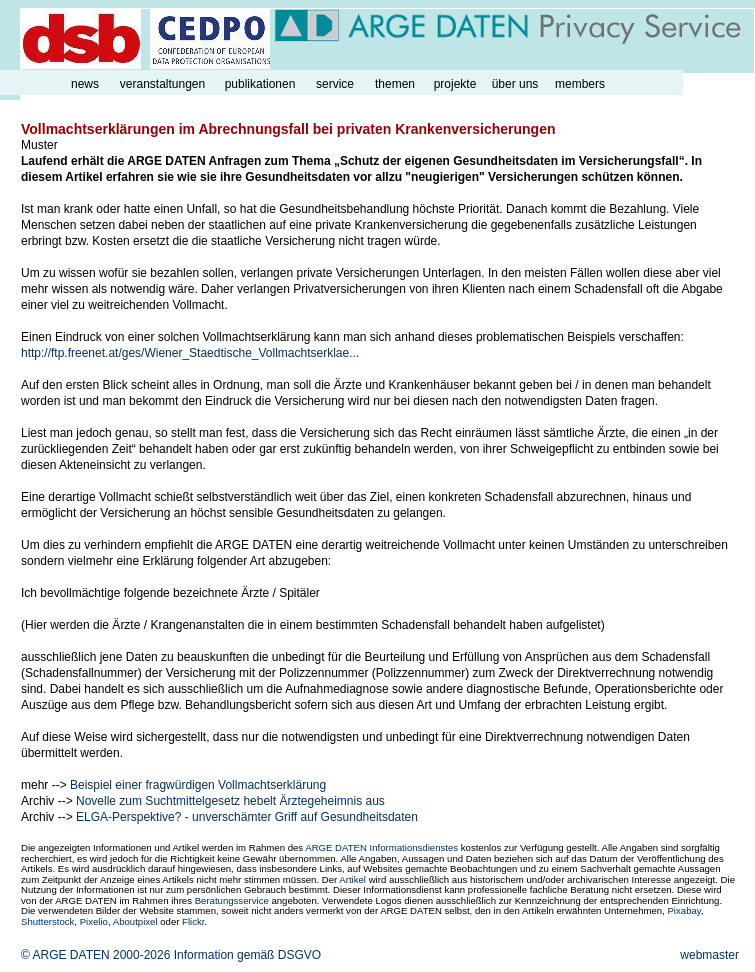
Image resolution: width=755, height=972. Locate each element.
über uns (515, 84)
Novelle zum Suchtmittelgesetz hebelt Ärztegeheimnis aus (230, 801)
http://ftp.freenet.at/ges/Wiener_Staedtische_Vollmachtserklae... (190, 353)
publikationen (260, 84)
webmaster (709, 955)
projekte (455, 84)
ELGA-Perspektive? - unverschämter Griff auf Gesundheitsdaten (247, 817)
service (335, 84)
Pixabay (683, 910)
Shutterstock (47, 921)
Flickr (193, 921)
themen (395, 84)
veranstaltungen (162, 84)
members (580, 84)
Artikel (352, 879)
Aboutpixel (135, 921)
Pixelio (94, 921)
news (85, 84)
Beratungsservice (232, 900)
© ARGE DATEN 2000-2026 (95, 955)
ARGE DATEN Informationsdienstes (381, 847)
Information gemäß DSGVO (247, 955)
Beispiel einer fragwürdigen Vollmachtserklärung (198, 785)
